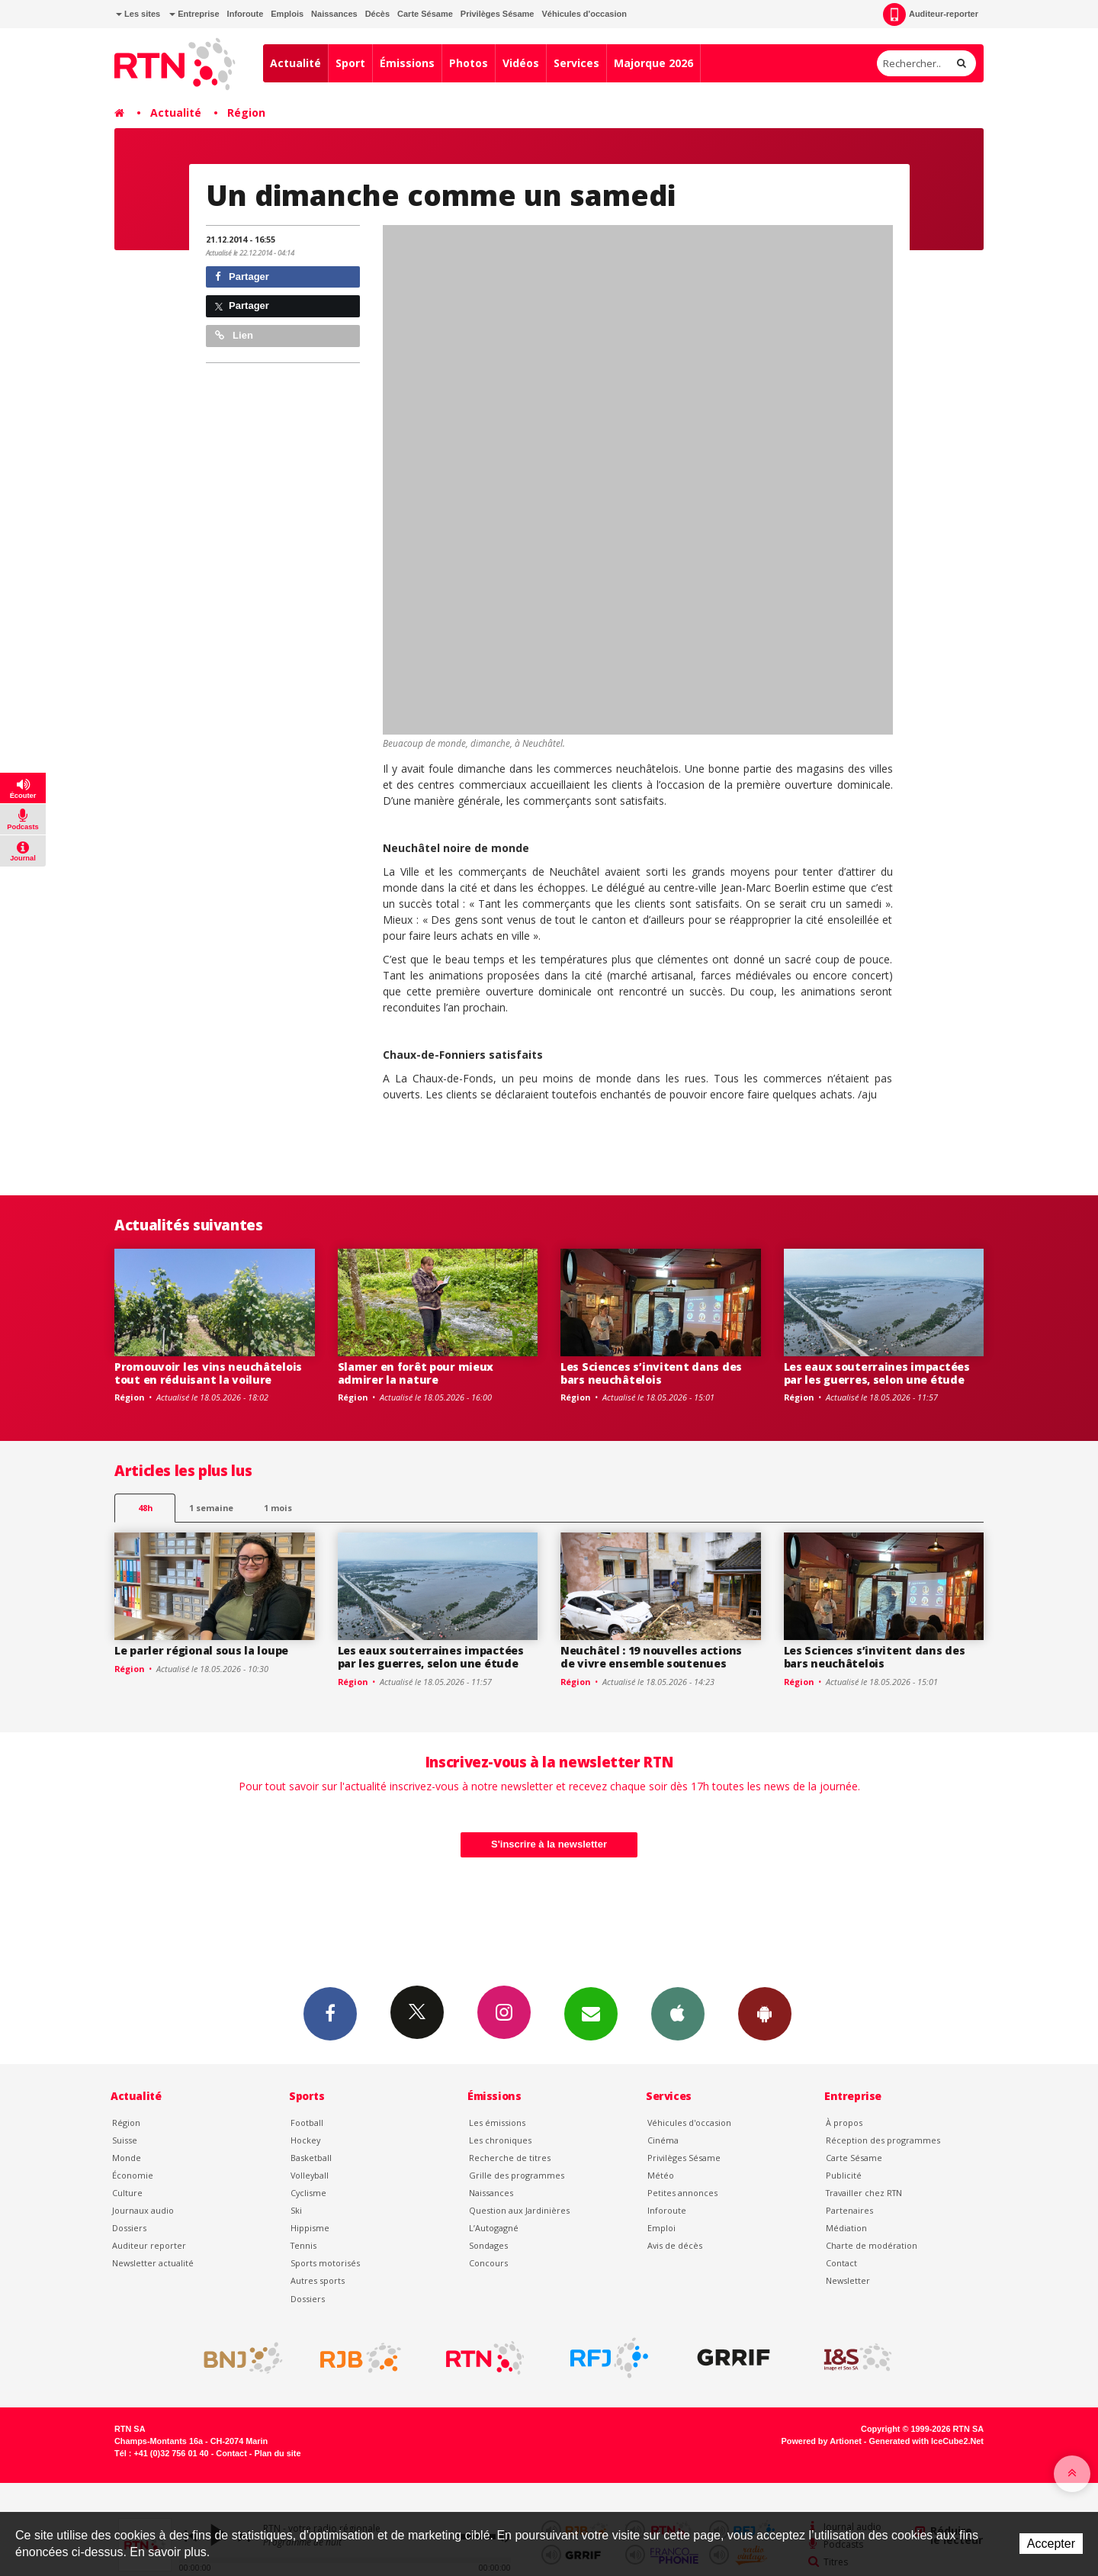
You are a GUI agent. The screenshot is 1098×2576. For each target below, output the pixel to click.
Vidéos (520, 63)
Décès (377, 13)
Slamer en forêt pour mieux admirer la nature (416, 1373)
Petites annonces (682, 2193)
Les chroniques (500, 2140)
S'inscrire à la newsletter (549, 1844)
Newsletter (848, 2280)
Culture (127, 2193)
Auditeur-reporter (930, 14)
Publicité (844, 2175)
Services (576, 63)
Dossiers (129, 2228)
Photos (468, 63)
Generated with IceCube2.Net (926, 2441)
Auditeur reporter (149, 2245)
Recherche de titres (510, 2158)
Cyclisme (308, 2193)
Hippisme (310, 2228)
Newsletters (591, 2013)
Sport (350, 63)
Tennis (303, 2245)
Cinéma (663, 2140)
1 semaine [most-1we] (211, 1507)
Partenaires (849, 2210)
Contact (841, 2263)
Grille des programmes (516, 2175)
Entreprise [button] (194, 13)
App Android (764, 2013)
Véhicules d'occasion (583, 13)
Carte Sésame (425, 13)
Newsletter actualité (153, 2263)
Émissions (407, 63)
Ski (296, 2210)
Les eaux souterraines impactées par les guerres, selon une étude (877, 1373)
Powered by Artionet (822, 2441)
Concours (488, 2263)
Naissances (334, 13)
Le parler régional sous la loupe (201, 1650)
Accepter (1051, 2543)
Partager (242, 276)
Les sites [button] (138, 13)
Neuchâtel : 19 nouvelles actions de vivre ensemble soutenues (651, 1657)
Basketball (311, 2158)
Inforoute (245, 13)
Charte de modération (871, 2245)
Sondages (488, 2245)
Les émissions (497, 2122)
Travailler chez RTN (864, 2193)
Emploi (661, 2228)
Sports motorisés (325, 2263)
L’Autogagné (493, 2228)
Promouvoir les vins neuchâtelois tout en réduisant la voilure (208, 1373)
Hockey (305, 2140)
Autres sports (318, 2280)
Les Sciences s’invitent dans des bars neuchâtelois (651, 1373)
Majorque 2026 (653, 63)
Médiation (846, 2228)
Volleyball (310, 2175)
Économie (132, 2175)
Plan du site (277, 2453)
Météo (660, 2175)
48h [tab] (145, 1507)
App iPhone (678, 2013)
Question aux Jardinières (519, 2210)
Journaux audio (143, 2210)
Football (307, 2122)
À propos (844, 2122)
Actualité (295, 63)
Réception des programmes (883, 2140)
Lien (234, 335)
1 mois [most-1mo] (278, 1507)
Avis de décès (674, 2245)
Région (246, 112)
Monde (126, 2158)
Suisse (124, 2140)
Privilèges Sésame (498, 13)
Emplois (287, 13)
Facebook (330, 2013)
